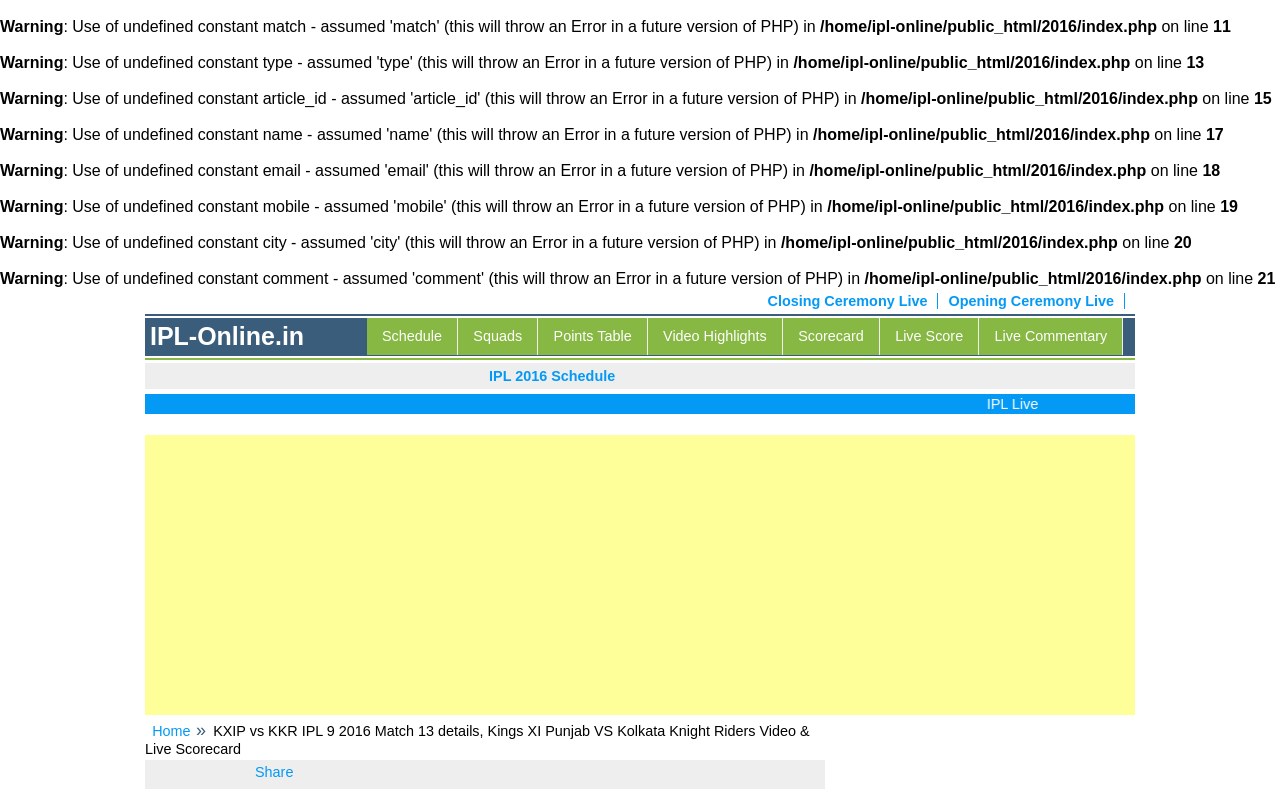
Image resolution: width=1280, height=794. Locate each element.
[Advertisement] (640, 575)
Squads (497, 336)
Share (274, 772)
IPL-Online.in (227, 336)
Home (171, 731)
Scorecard (831, 336)
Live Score (929, 336)
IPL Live (1016, 404)
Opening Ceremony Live (1031, 301)
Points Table (593, 336)
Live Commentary (1051, 336)
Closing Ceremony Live (848, 301)
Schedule (412, 336)
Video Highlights (715, 336)
